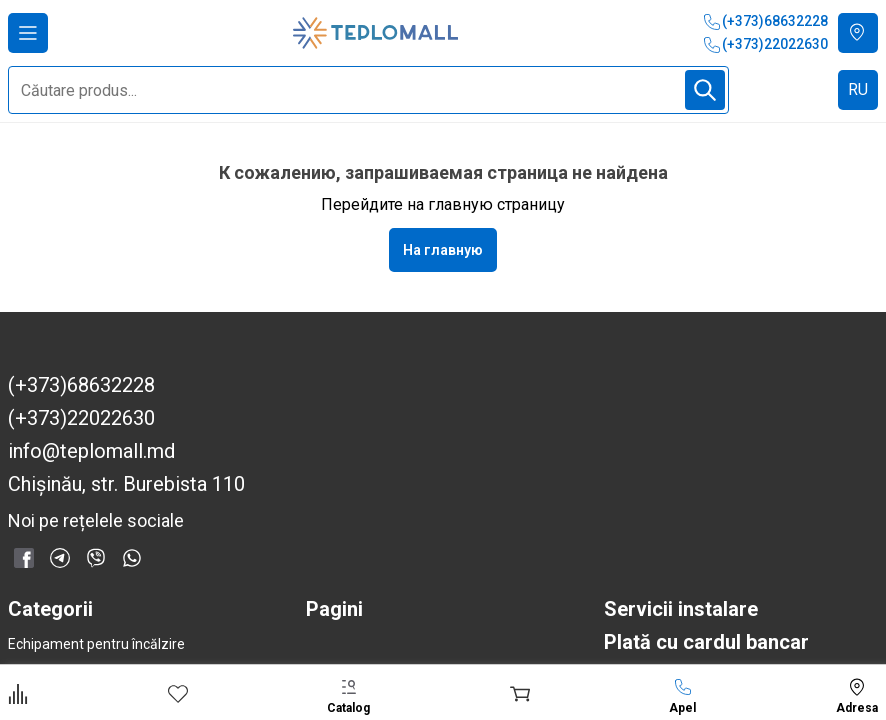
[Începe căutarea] (705, 90)
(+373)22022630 (765, 45)
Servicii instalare (681, 609)
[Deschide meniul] (28, 33)
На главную (443, 250)
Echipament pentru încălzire (96, 644)
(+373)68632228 (765, 22)
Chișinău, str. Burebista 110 (126, 484)
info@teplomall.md (91, 451)
